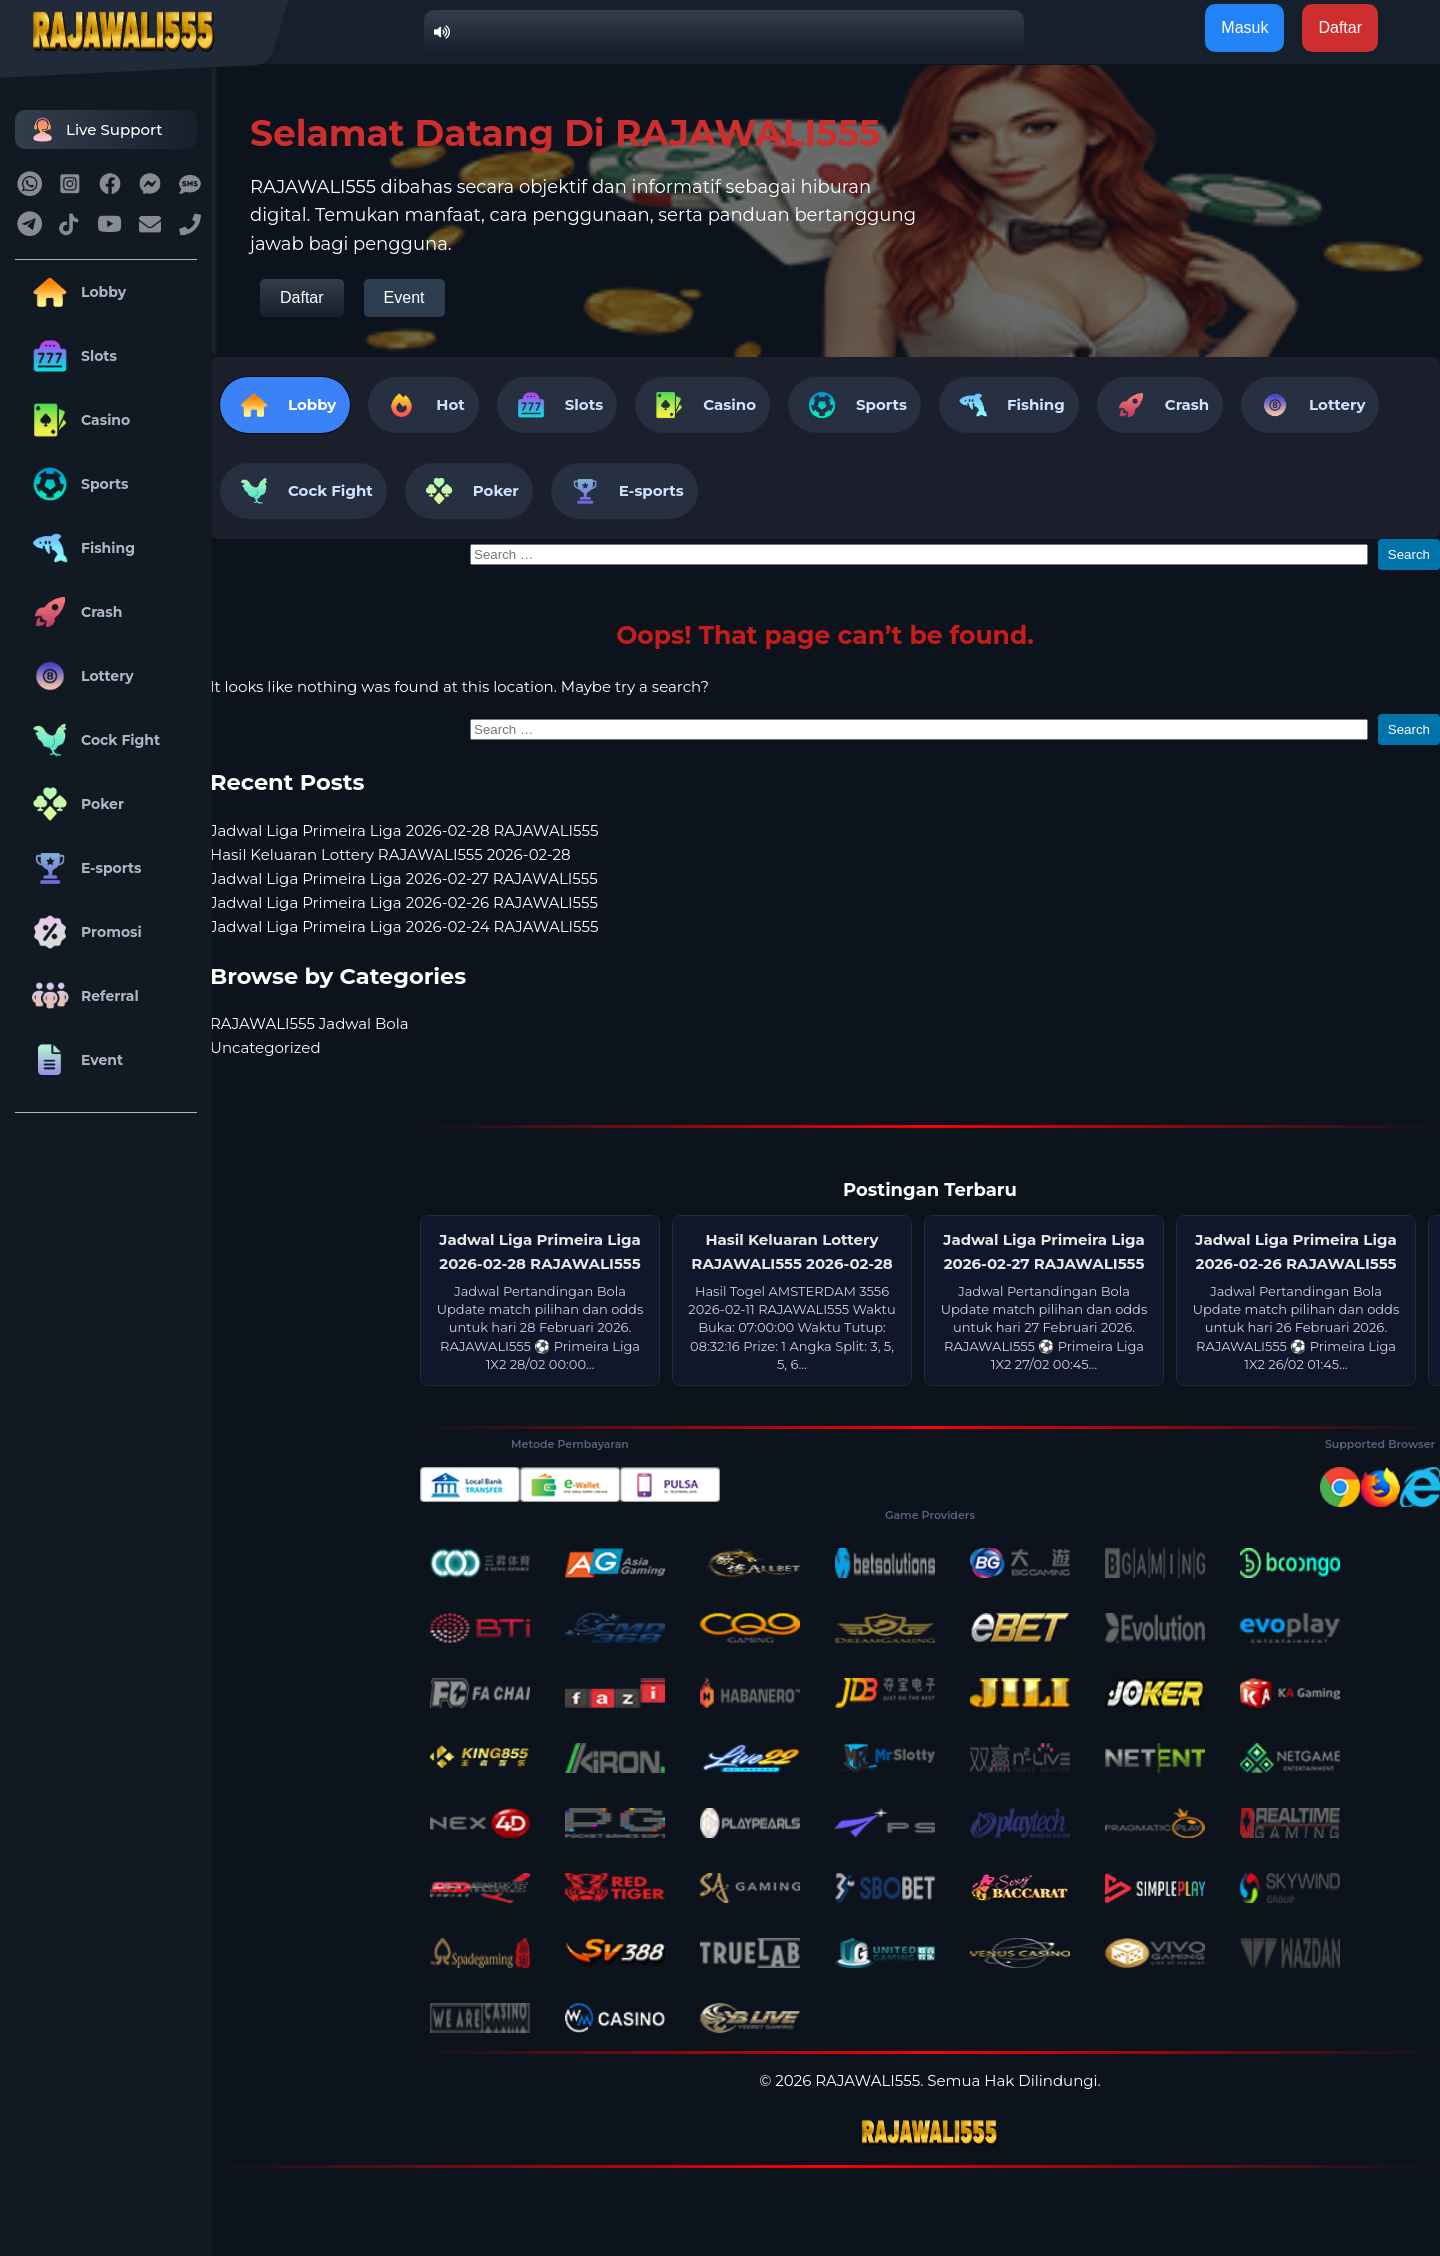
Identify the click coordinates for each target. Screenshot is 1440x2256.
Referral (82, 996)
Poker (74, 804)
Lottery (79, 676)
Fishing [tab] (1009, 405)
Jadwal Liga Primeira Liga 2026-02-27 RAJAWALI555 (404, 878)
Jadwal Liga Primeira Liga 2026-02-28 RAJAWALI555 (404, 830)
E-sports (83, 868)
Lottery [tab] (1310, 405)
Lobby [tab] (285, 405)
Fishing (80, 548)
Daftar (302, 297)
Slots (71, 356)
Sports (77, 484)
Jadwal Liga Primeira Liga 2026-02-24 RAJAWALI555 (404, 926)
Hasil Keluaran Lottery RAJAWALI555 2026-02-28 (390, 854)
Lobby (75, 292)
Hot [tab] (423, 405)
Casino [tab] (702, 405)
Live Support (94, 129)
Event (74, 1060)
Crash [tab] (1160, 405)
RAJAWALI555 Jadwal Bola (309, 1023)
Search (1409, 554)
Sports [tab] (854, 405)
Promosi (83, 932)
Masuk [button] (1244, 27)
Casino (77, 420)
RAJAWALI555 (867, 2080)
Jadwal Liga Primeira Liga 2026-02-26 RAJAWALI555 (404, 902)
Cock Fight (92, 740)
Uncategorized (265, 1047)
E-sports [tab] (624, 491)
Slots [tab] (557, 405)
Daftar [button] (1340, 27)
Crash (73, 612)
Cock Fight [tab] (303, 491)
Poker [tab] (469, 491)
